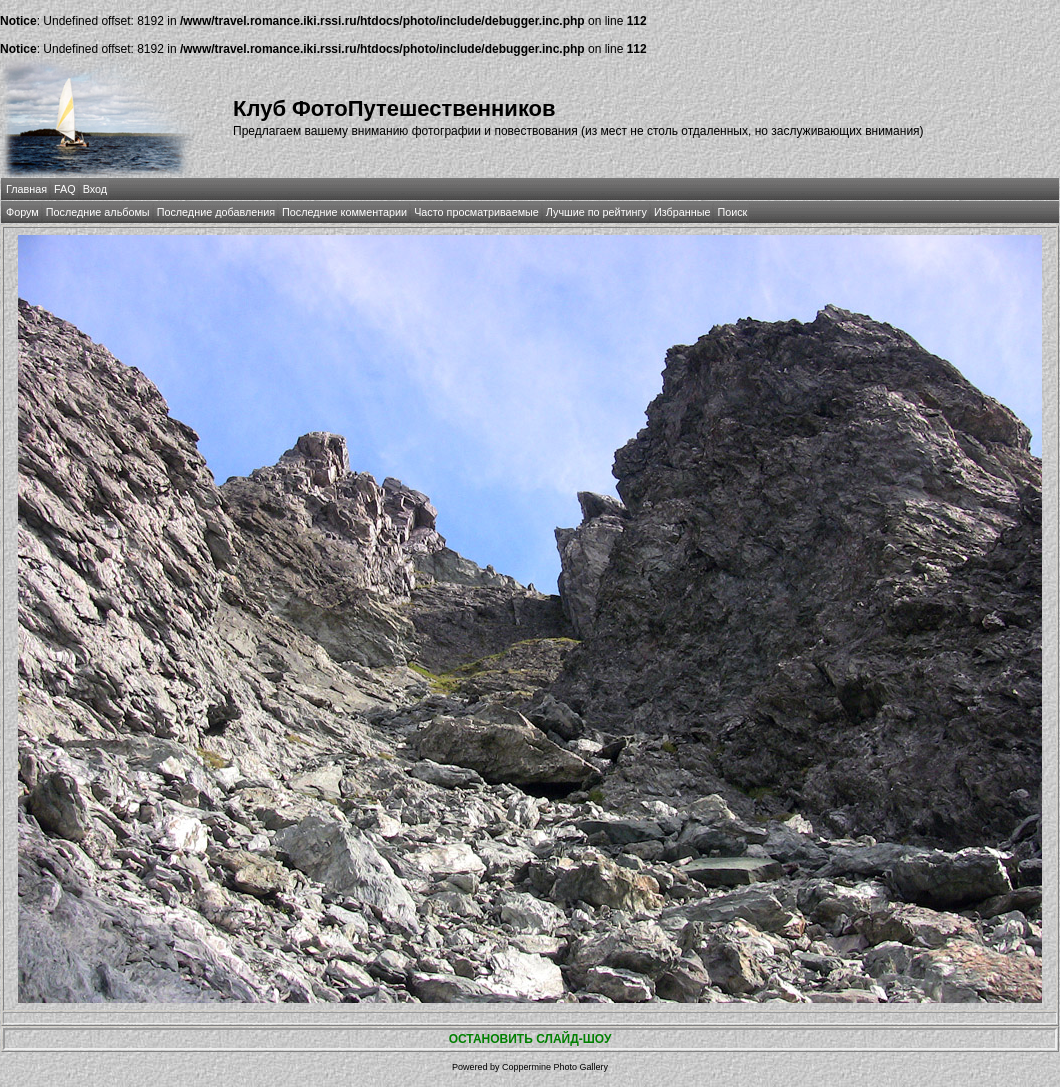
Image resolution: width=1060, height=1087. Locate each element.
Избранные (682, 212)
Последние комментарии (344, 212)
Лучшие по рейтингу (596, 212)
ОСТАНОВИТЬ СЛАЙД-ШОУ (530, 1039)
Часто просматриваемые (476, 212)
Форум (22, 212)
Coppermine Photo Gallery (555, 1067)
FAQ (65, 189)
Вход (95, 189)
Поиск (732, 212)
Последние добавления (216, 212)
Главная (26, 189)
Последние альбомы (98, 212)
